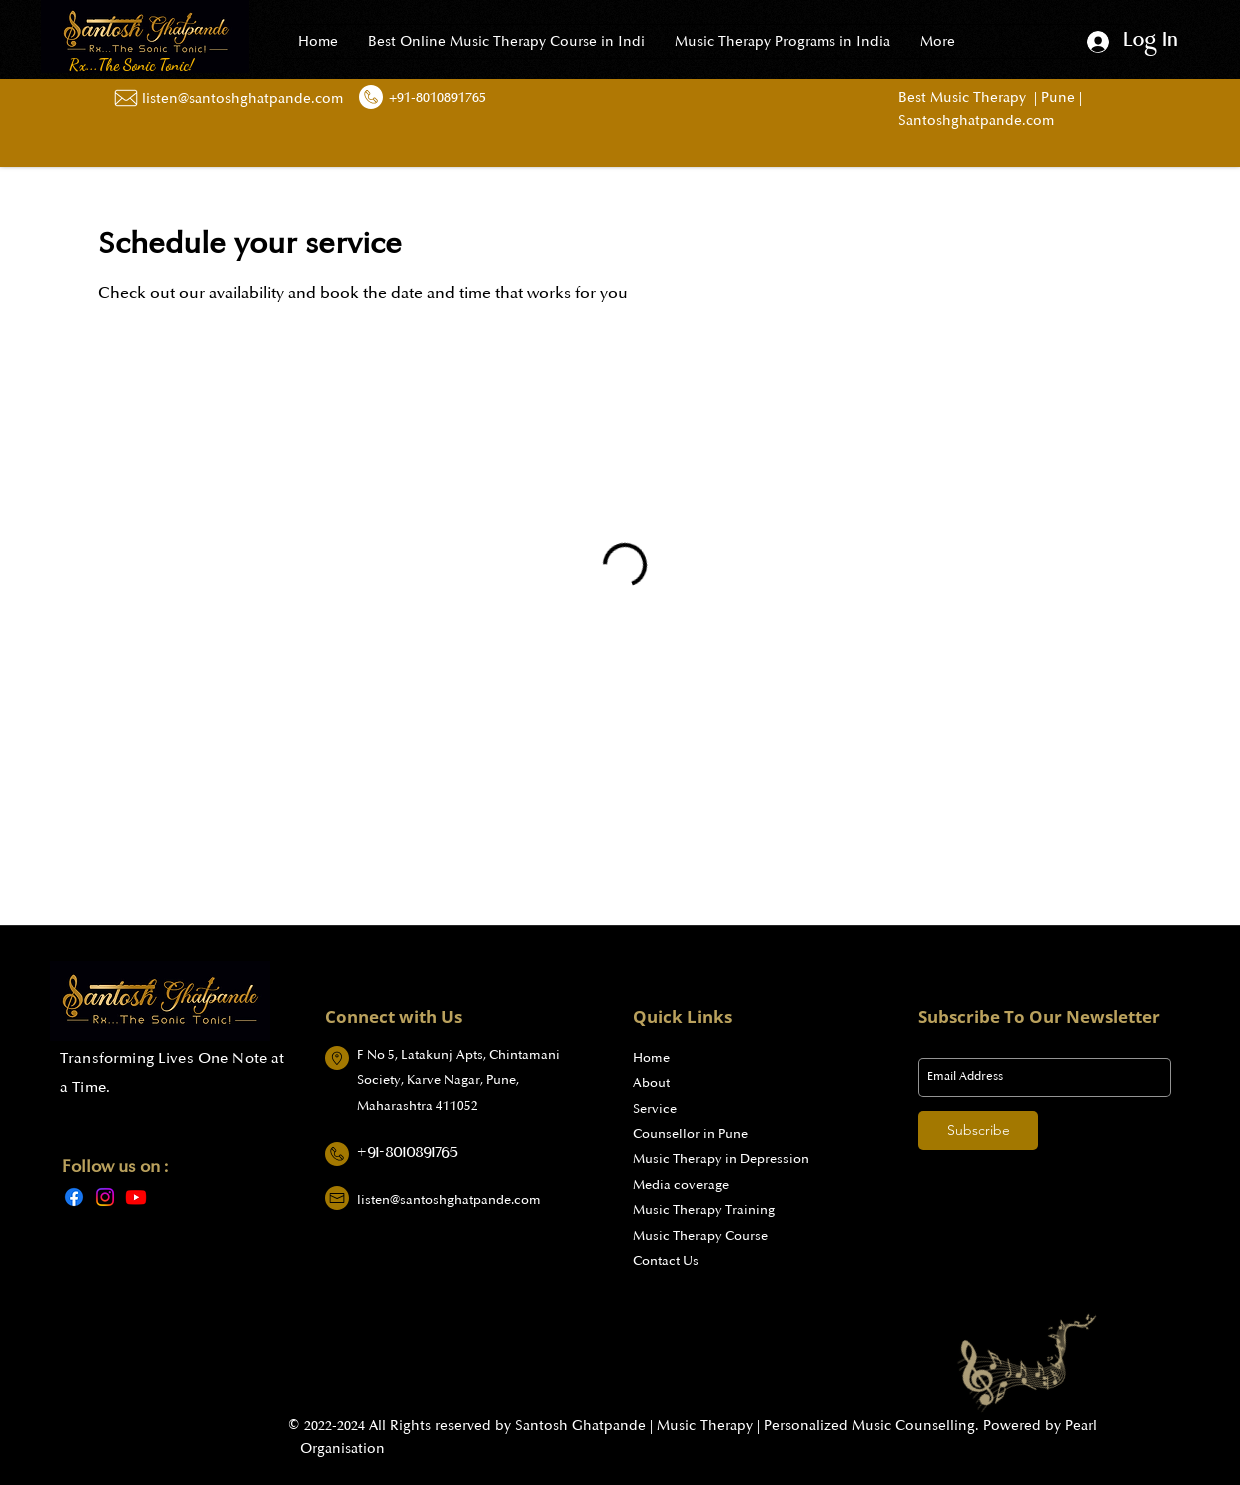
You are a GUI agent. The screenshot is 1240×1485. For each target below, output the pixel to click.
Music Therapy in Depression (721, 1159)
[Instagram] (105, 1197)
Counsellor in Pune (690, 1134)
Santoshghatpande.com (976, 120)
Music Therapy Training (704, 1210)
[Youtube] (136, 1197)
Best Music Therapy (966, 97)
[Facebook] (74, 1197)
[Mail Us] (125, 98)
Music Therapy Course (700, 1236)
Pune (1056, 97)
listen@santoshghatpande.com (449, 1200)
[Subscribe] (978, 1130)
